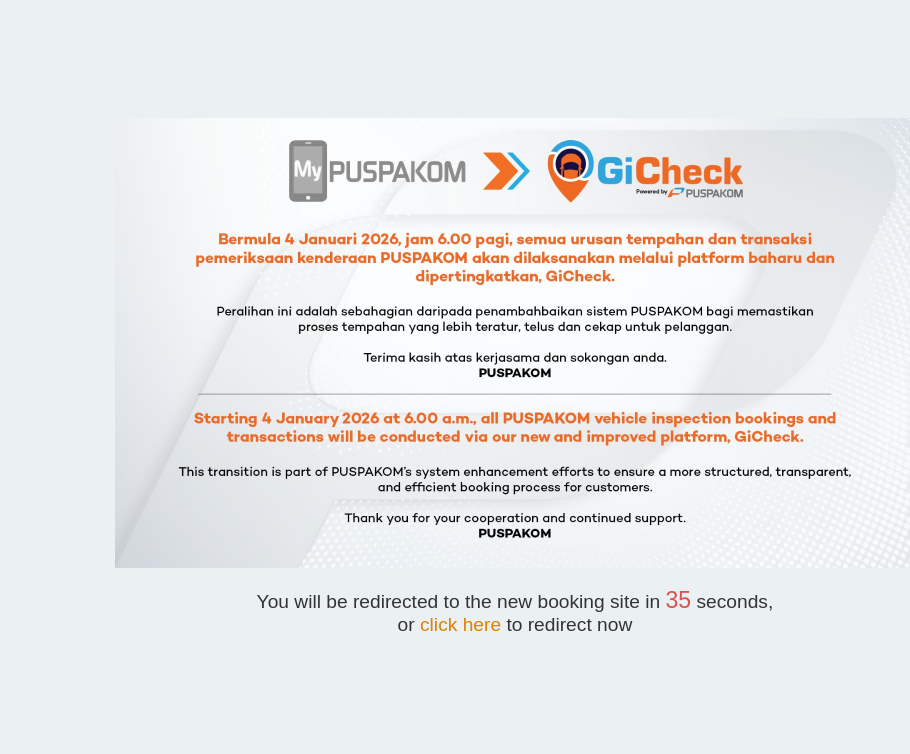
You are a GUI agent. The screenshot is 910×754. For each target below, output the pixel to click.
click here (460, 624)
